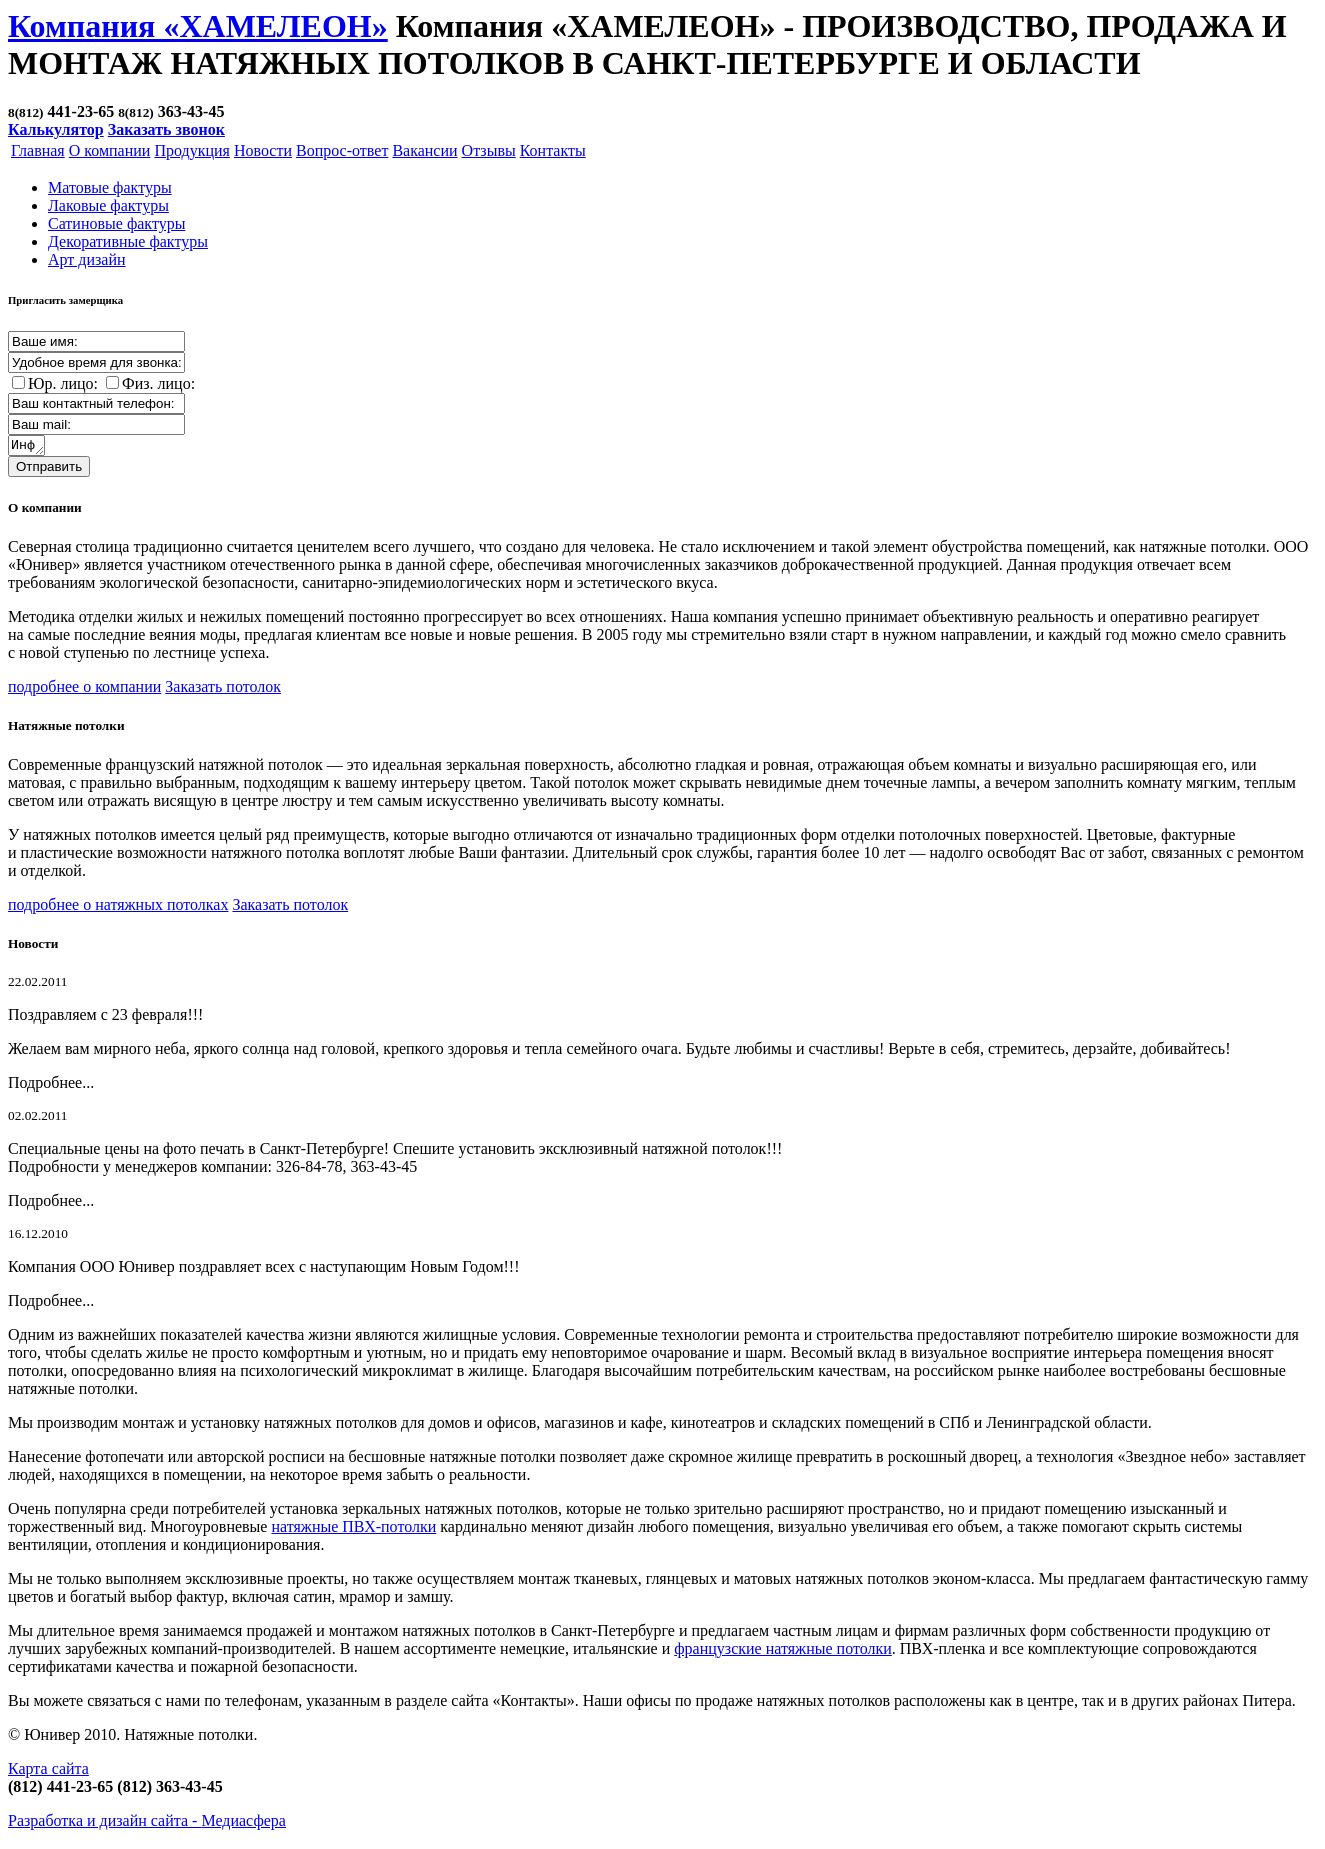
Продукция (192, 150)
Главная (38, 150)
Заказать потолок (223, 689)
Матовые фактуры (110, 187)
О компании (110, 150)
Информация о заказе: (27, 447)
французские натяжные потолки (783, 1651)
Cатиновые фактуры (116, 223)
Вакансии (424, 150)
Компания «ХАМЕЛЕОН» (198, 26)
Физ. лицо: (158, 383)
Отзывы (489, 150)
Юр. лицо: (63, 383)
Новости (263, 150)
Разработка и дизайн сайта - (147, 1823)
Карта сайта (48, 1771)
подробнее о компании (84, 689)
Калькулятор (56, 129)
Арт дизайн (87, 259)
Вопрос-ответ (342, 150)
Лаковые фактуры (108, 205)
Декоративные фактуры (128, 241)
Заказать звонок (166, 129)
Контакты (553, 150)
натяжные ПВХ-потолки (353, 1529)
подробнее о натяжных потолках (118, 907)
